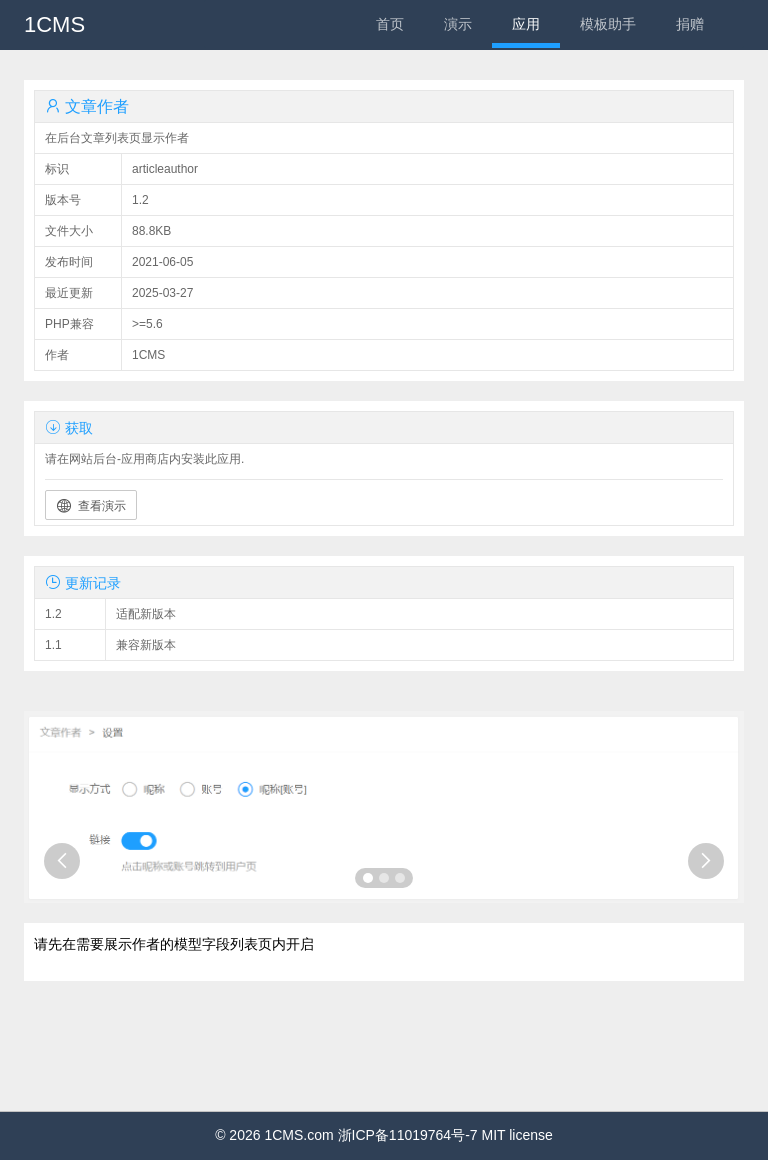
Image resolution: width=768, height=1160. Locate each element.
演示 (458, 24)
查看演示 (91, 506)
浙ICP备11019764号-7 (408, 1135)
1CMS (54, 24)
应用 (526, 24)
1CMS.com (298, 1135)
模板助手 (608, 24)
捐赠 (690, 24)
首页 (390, 24)
